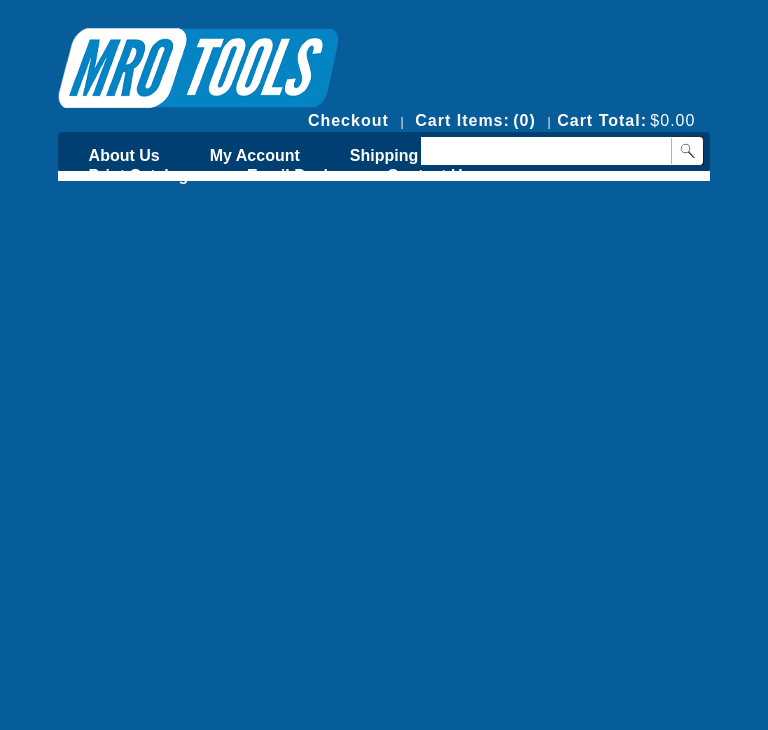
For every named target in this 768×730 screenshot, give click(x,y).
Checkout (348, 120)
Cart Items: (462, 120)
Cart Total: (602, 120)
